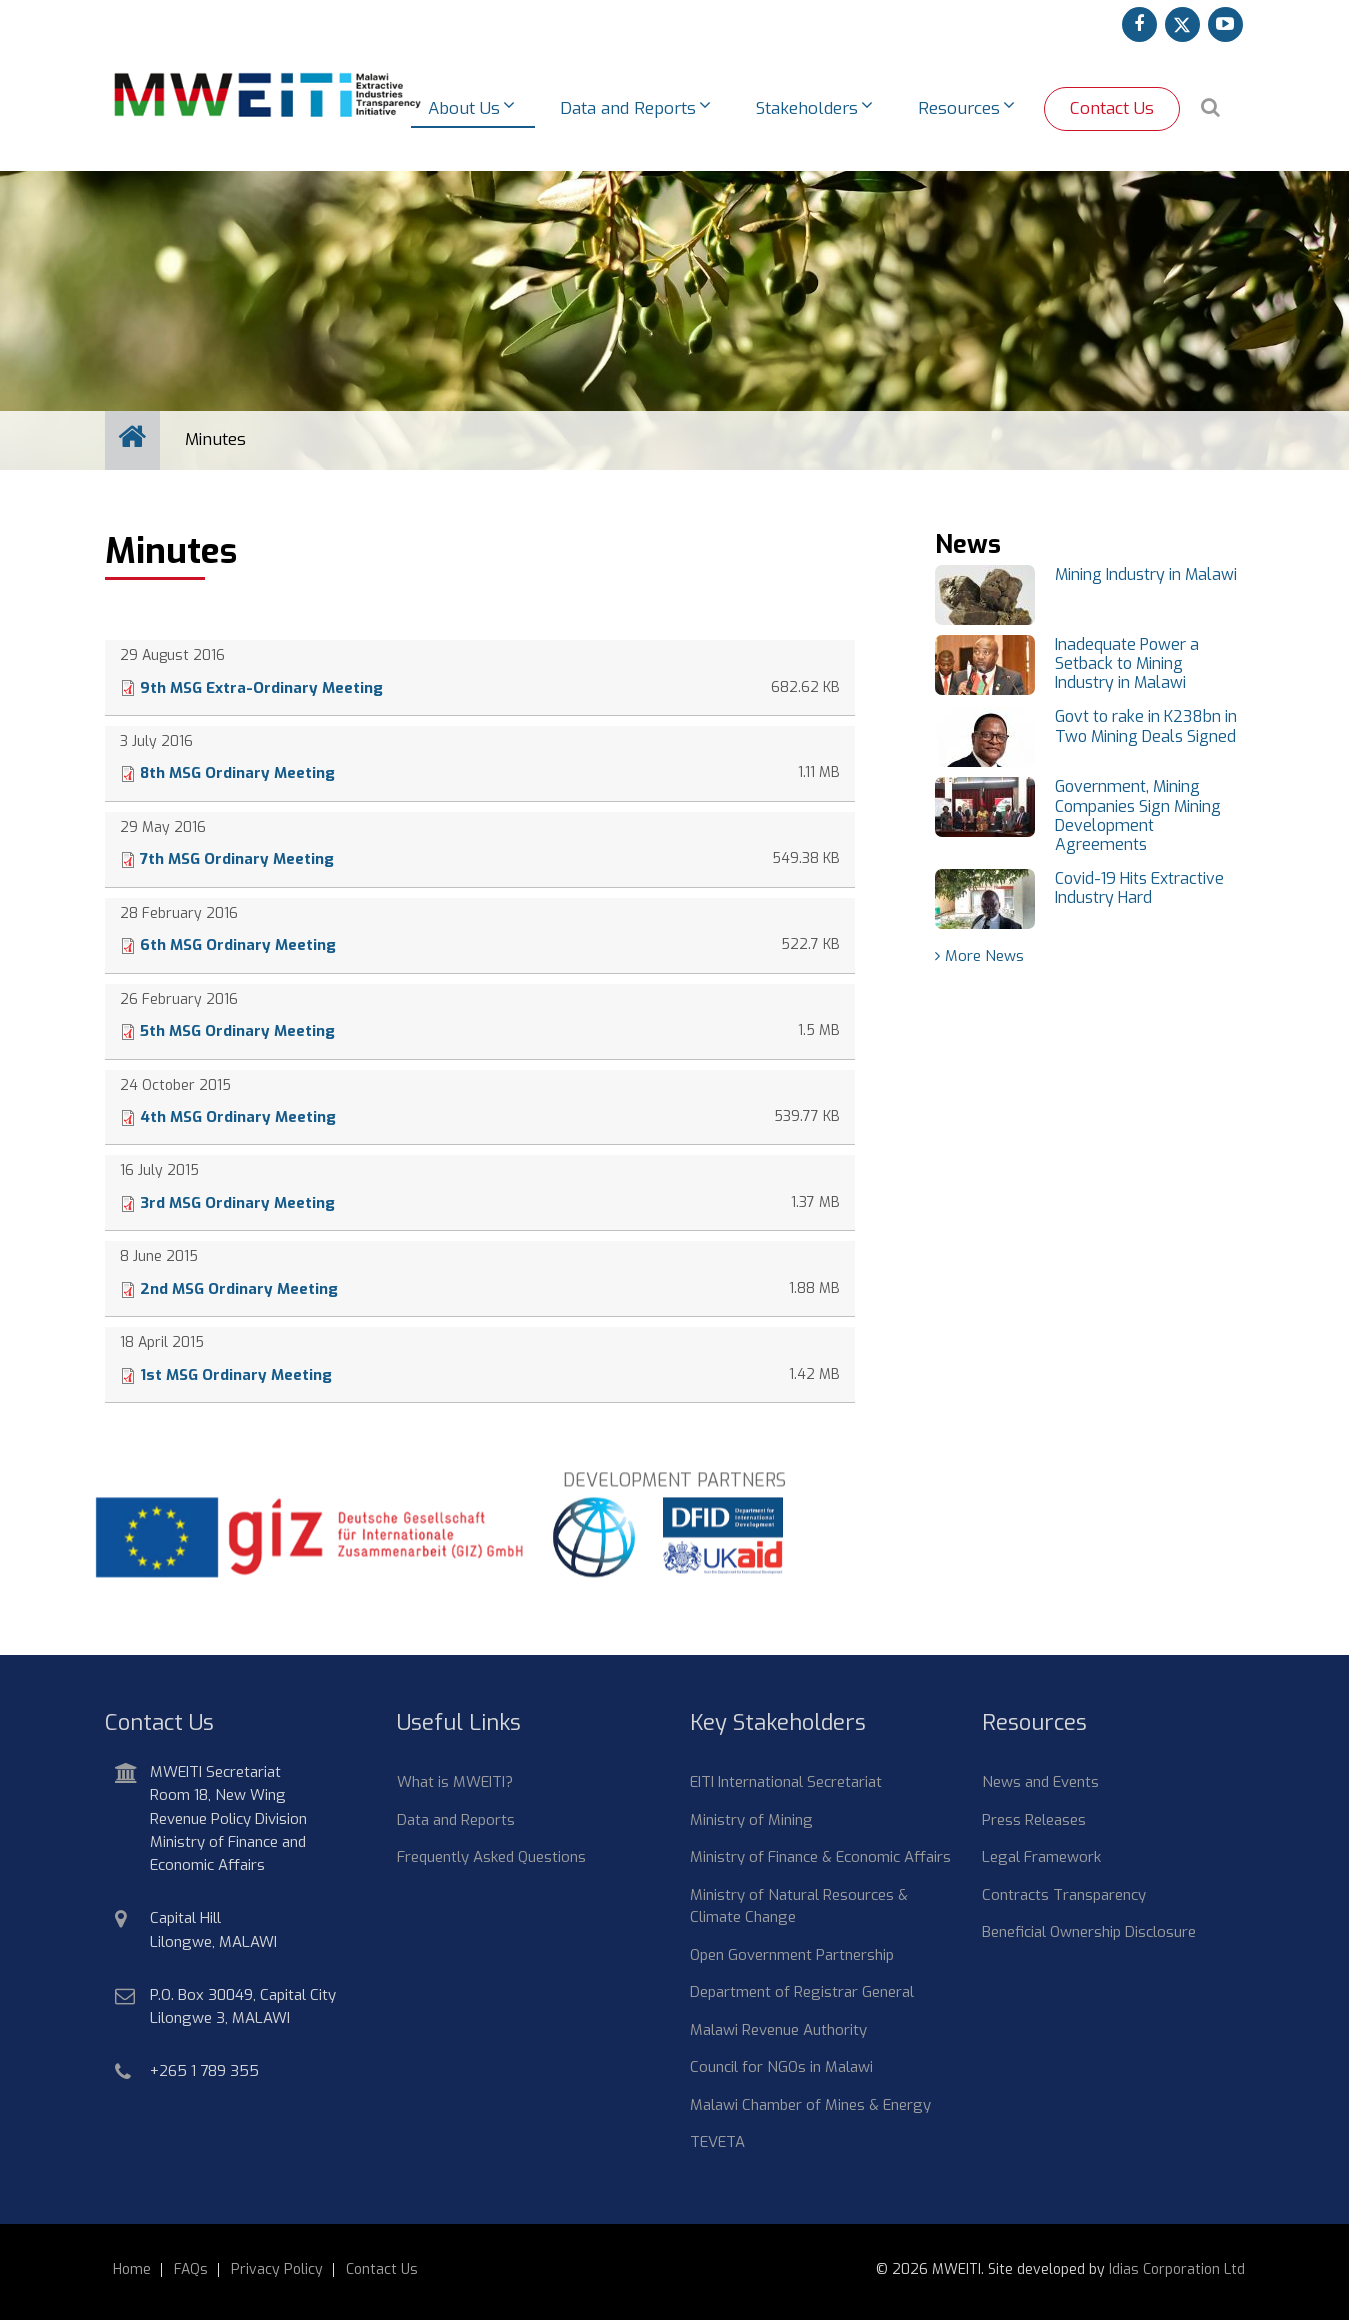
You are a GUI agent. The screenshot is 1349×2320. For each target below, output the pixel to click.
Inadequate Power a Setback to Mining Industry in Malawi (1127, 664)
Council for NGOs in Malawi (781, 2067)
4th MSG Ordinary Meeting (238, 1117)
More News (984, 956)
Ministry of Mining (751, 1820)
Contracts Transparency (1064, 1895)
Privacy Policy (277, 2270)
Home (132, 2270)
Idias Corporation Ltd (1177, 2269)
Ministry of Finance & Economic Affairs (820, 1857)
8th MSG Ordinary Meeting (237, 773)
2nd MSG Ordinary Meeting (239, 1289)
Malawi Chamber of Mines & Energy (810, 2105)
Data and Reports (456, 1820)
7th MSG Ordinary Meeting (237, 859)
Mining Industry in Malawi (1146, 574)
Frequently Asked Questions (491, 1857)
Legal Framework (1041, 1857)
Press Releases (1034, 1820)
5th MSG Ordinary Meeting (237, 1031)
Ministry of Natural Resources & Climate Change (799, 1906)
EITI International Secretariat (786, 1782)
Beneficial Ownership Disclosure (1089, 1932)
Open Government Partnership (792, 1955)
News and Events (1040, 1782)
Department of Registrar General (802, 1992)
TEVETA (717, 2142)
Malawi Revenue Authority (778, 2030)
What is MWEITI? (455, 1782)
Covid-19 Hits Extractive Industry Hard (1139, 888)
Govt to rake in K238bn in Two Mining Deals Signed (1146, 726)
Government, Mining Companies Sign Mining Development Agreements (1138, 815)
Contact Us (1112, 108)
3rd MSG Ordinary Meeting (237, 1203)
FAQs (191, 2270)
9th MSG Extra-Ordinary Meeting (261, 688)
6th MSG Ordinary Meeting (238, 945)
